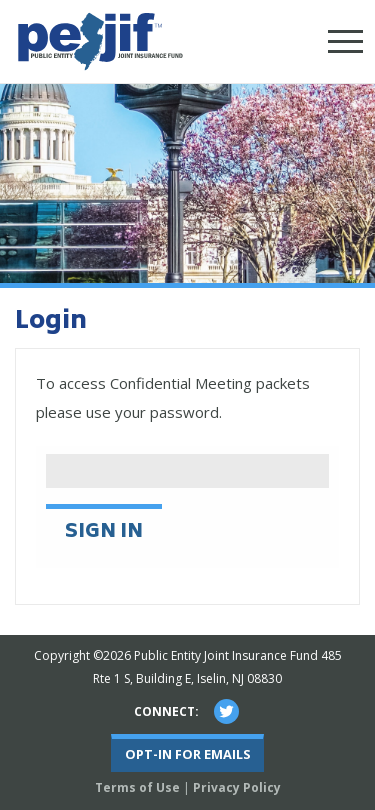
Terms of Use (137, 787)
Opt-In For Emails (188, 754)
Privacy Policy (237, 787)
